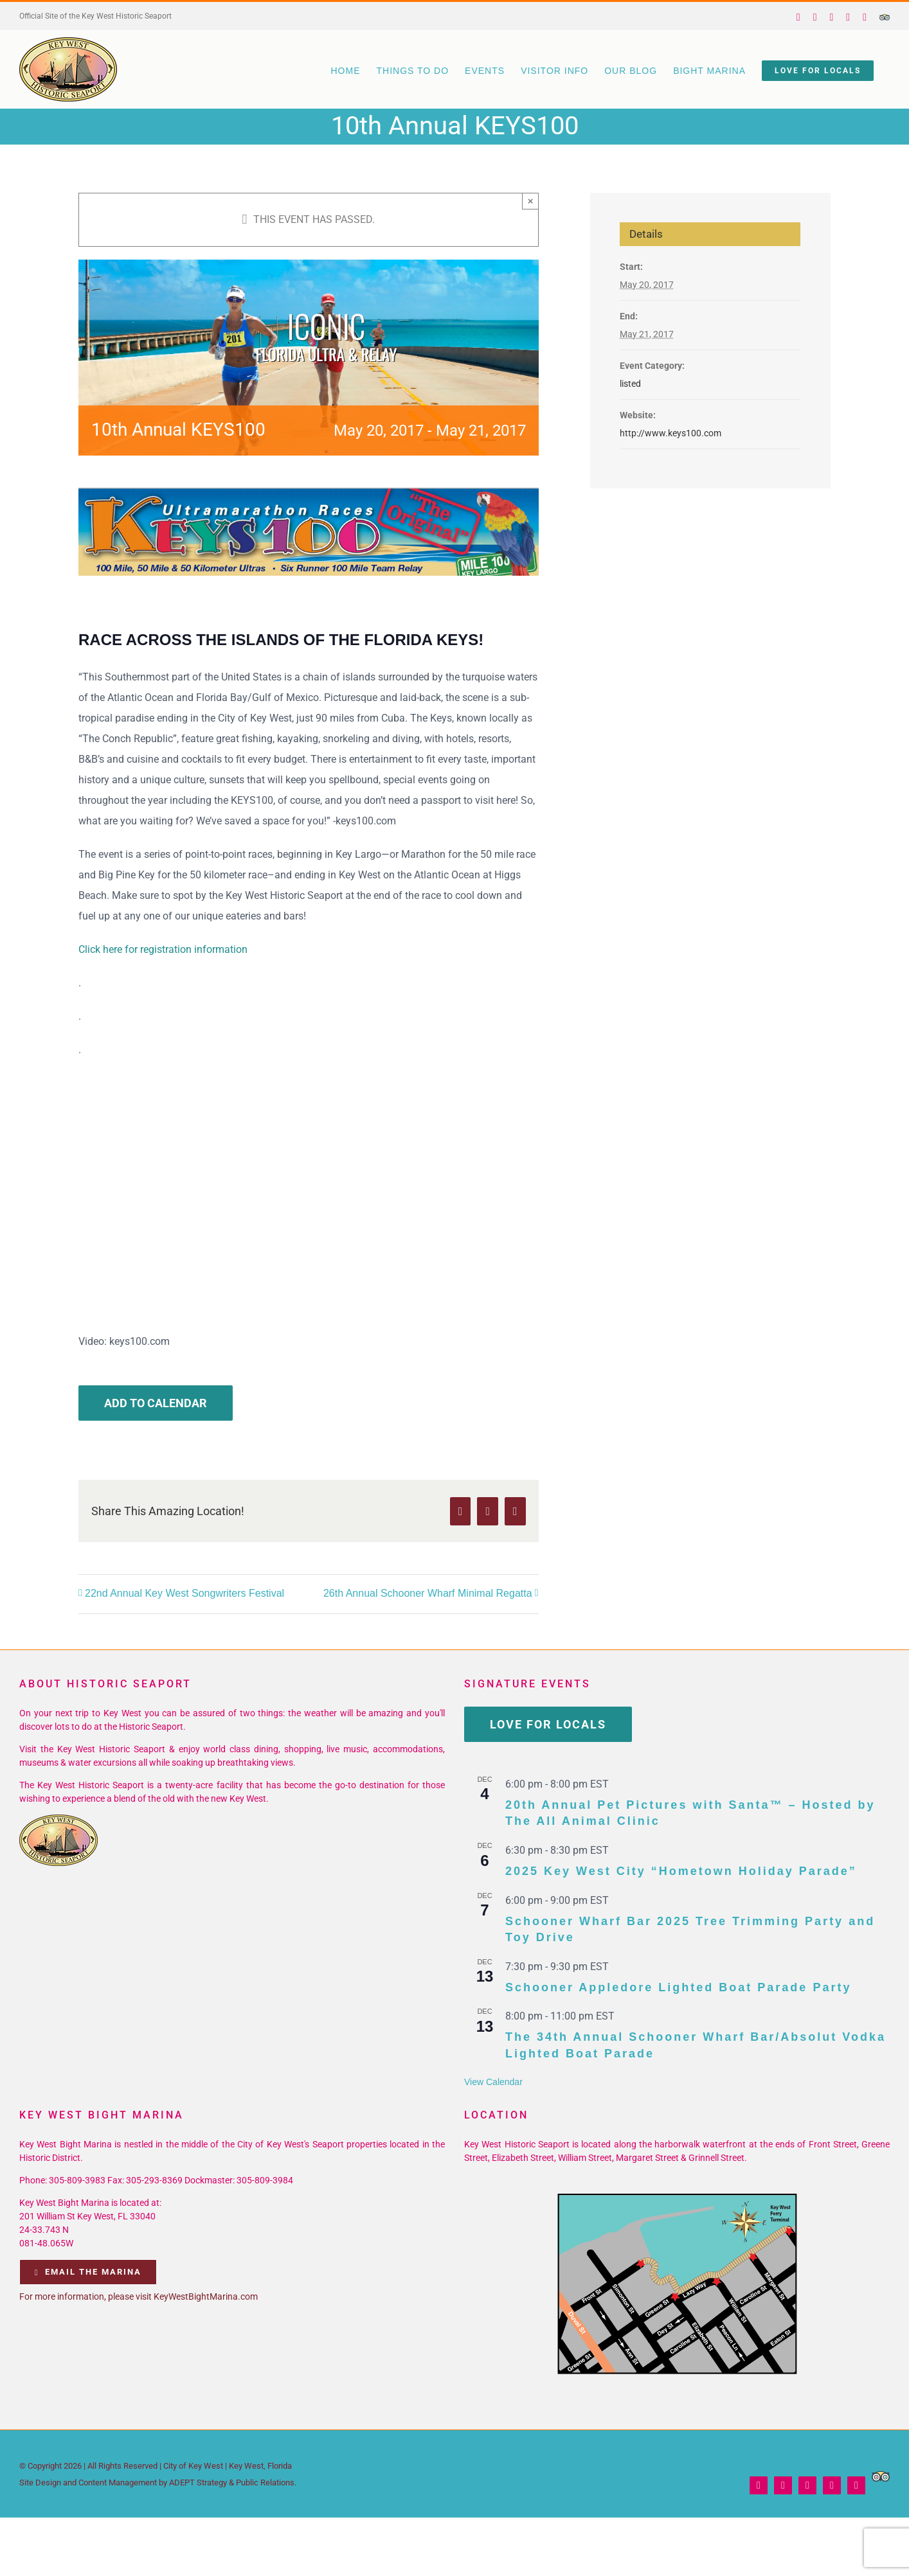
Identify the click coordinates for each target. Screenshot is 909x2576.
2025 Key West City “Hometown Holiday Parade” (681, 1871)
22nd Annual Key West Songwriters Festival (184, 1593)
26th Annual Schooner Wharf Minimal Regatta (427, 1593)
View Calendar (493, 2082)
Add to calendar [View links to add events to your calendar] (155, 1403)
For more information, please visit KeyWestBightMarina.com (138, 2296)
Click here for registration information (163, 949)
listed (630, 383)
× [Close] (531, 200)
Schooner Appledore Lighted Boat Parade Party (678, 1987)
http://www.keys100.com (670, 433)
